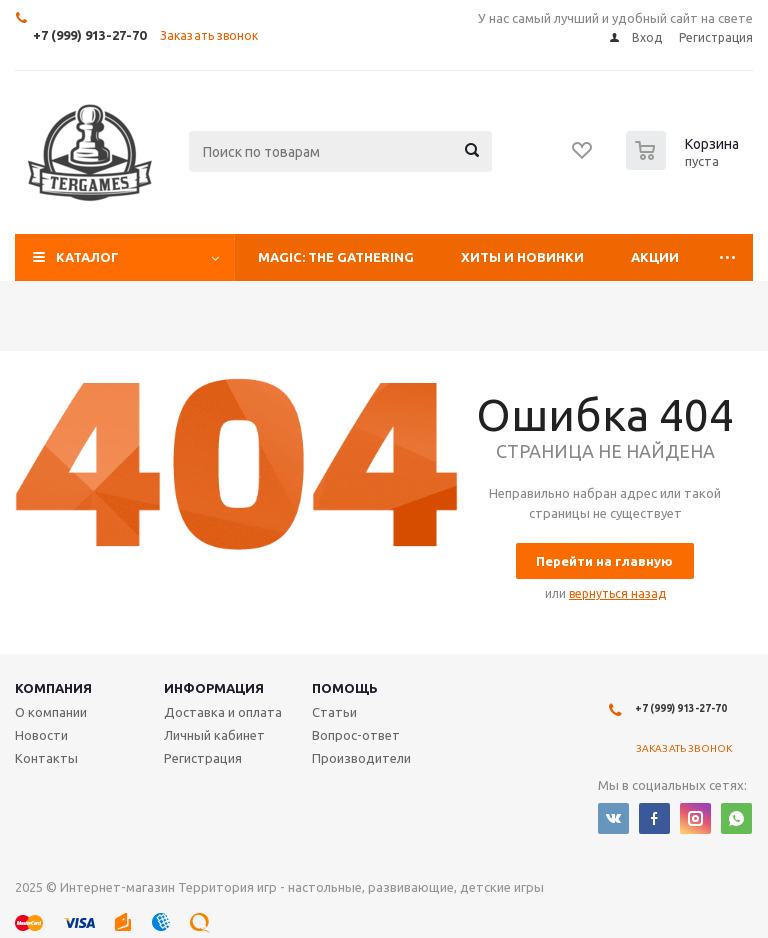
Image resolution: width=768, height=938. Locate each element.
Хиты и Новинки (522, 257)
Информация (214, 688)
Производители (361, 758)
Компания (53, 688)
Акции (655, 257)
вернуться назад (617, 593)
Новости (41, 735)
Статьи (334, 712)
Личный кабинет (214, 735)
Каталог (87, 257)
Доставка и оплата (223, 712)
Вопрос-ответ (356, 735)
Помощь (345, 688)
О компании (51, 712)
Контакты (46, 758)
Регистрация (203, 758)
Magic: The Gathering (336, 257)
